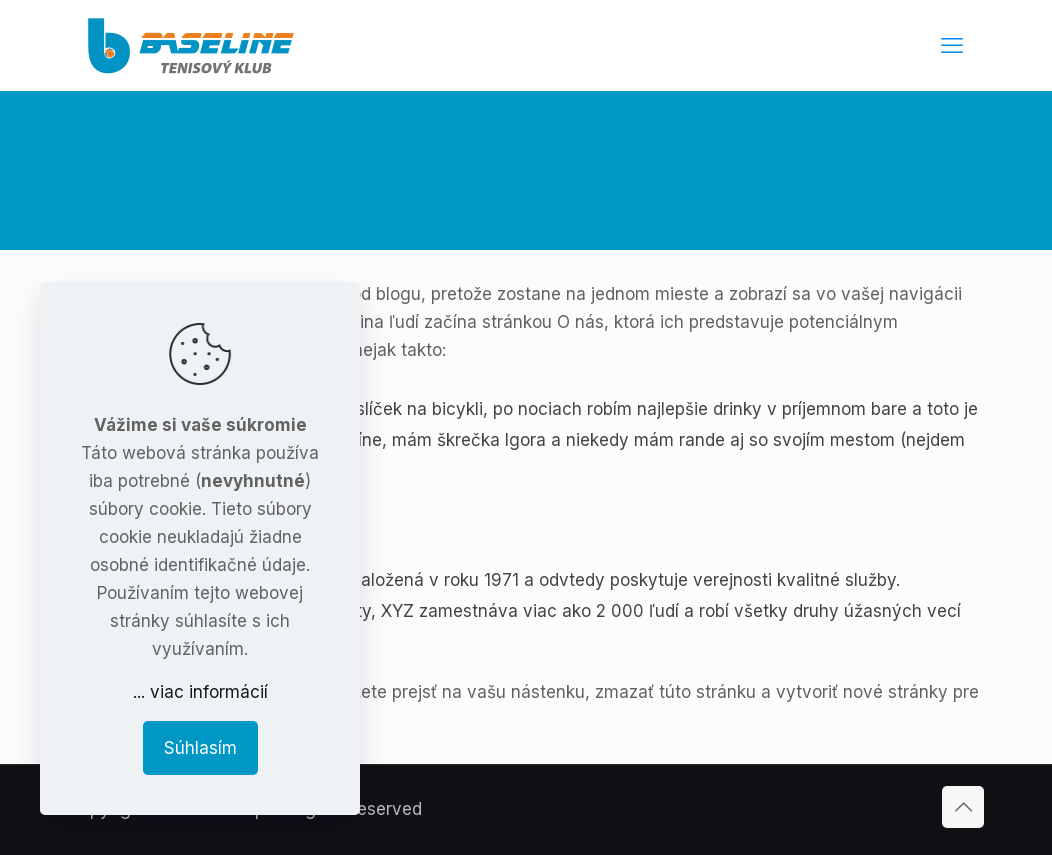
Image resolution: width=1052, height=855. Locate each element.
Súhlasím (200, 748)
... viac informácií (200, 692)
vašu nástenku (526, 692)
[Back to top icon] (963, 807)
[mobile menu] (952, 45)
